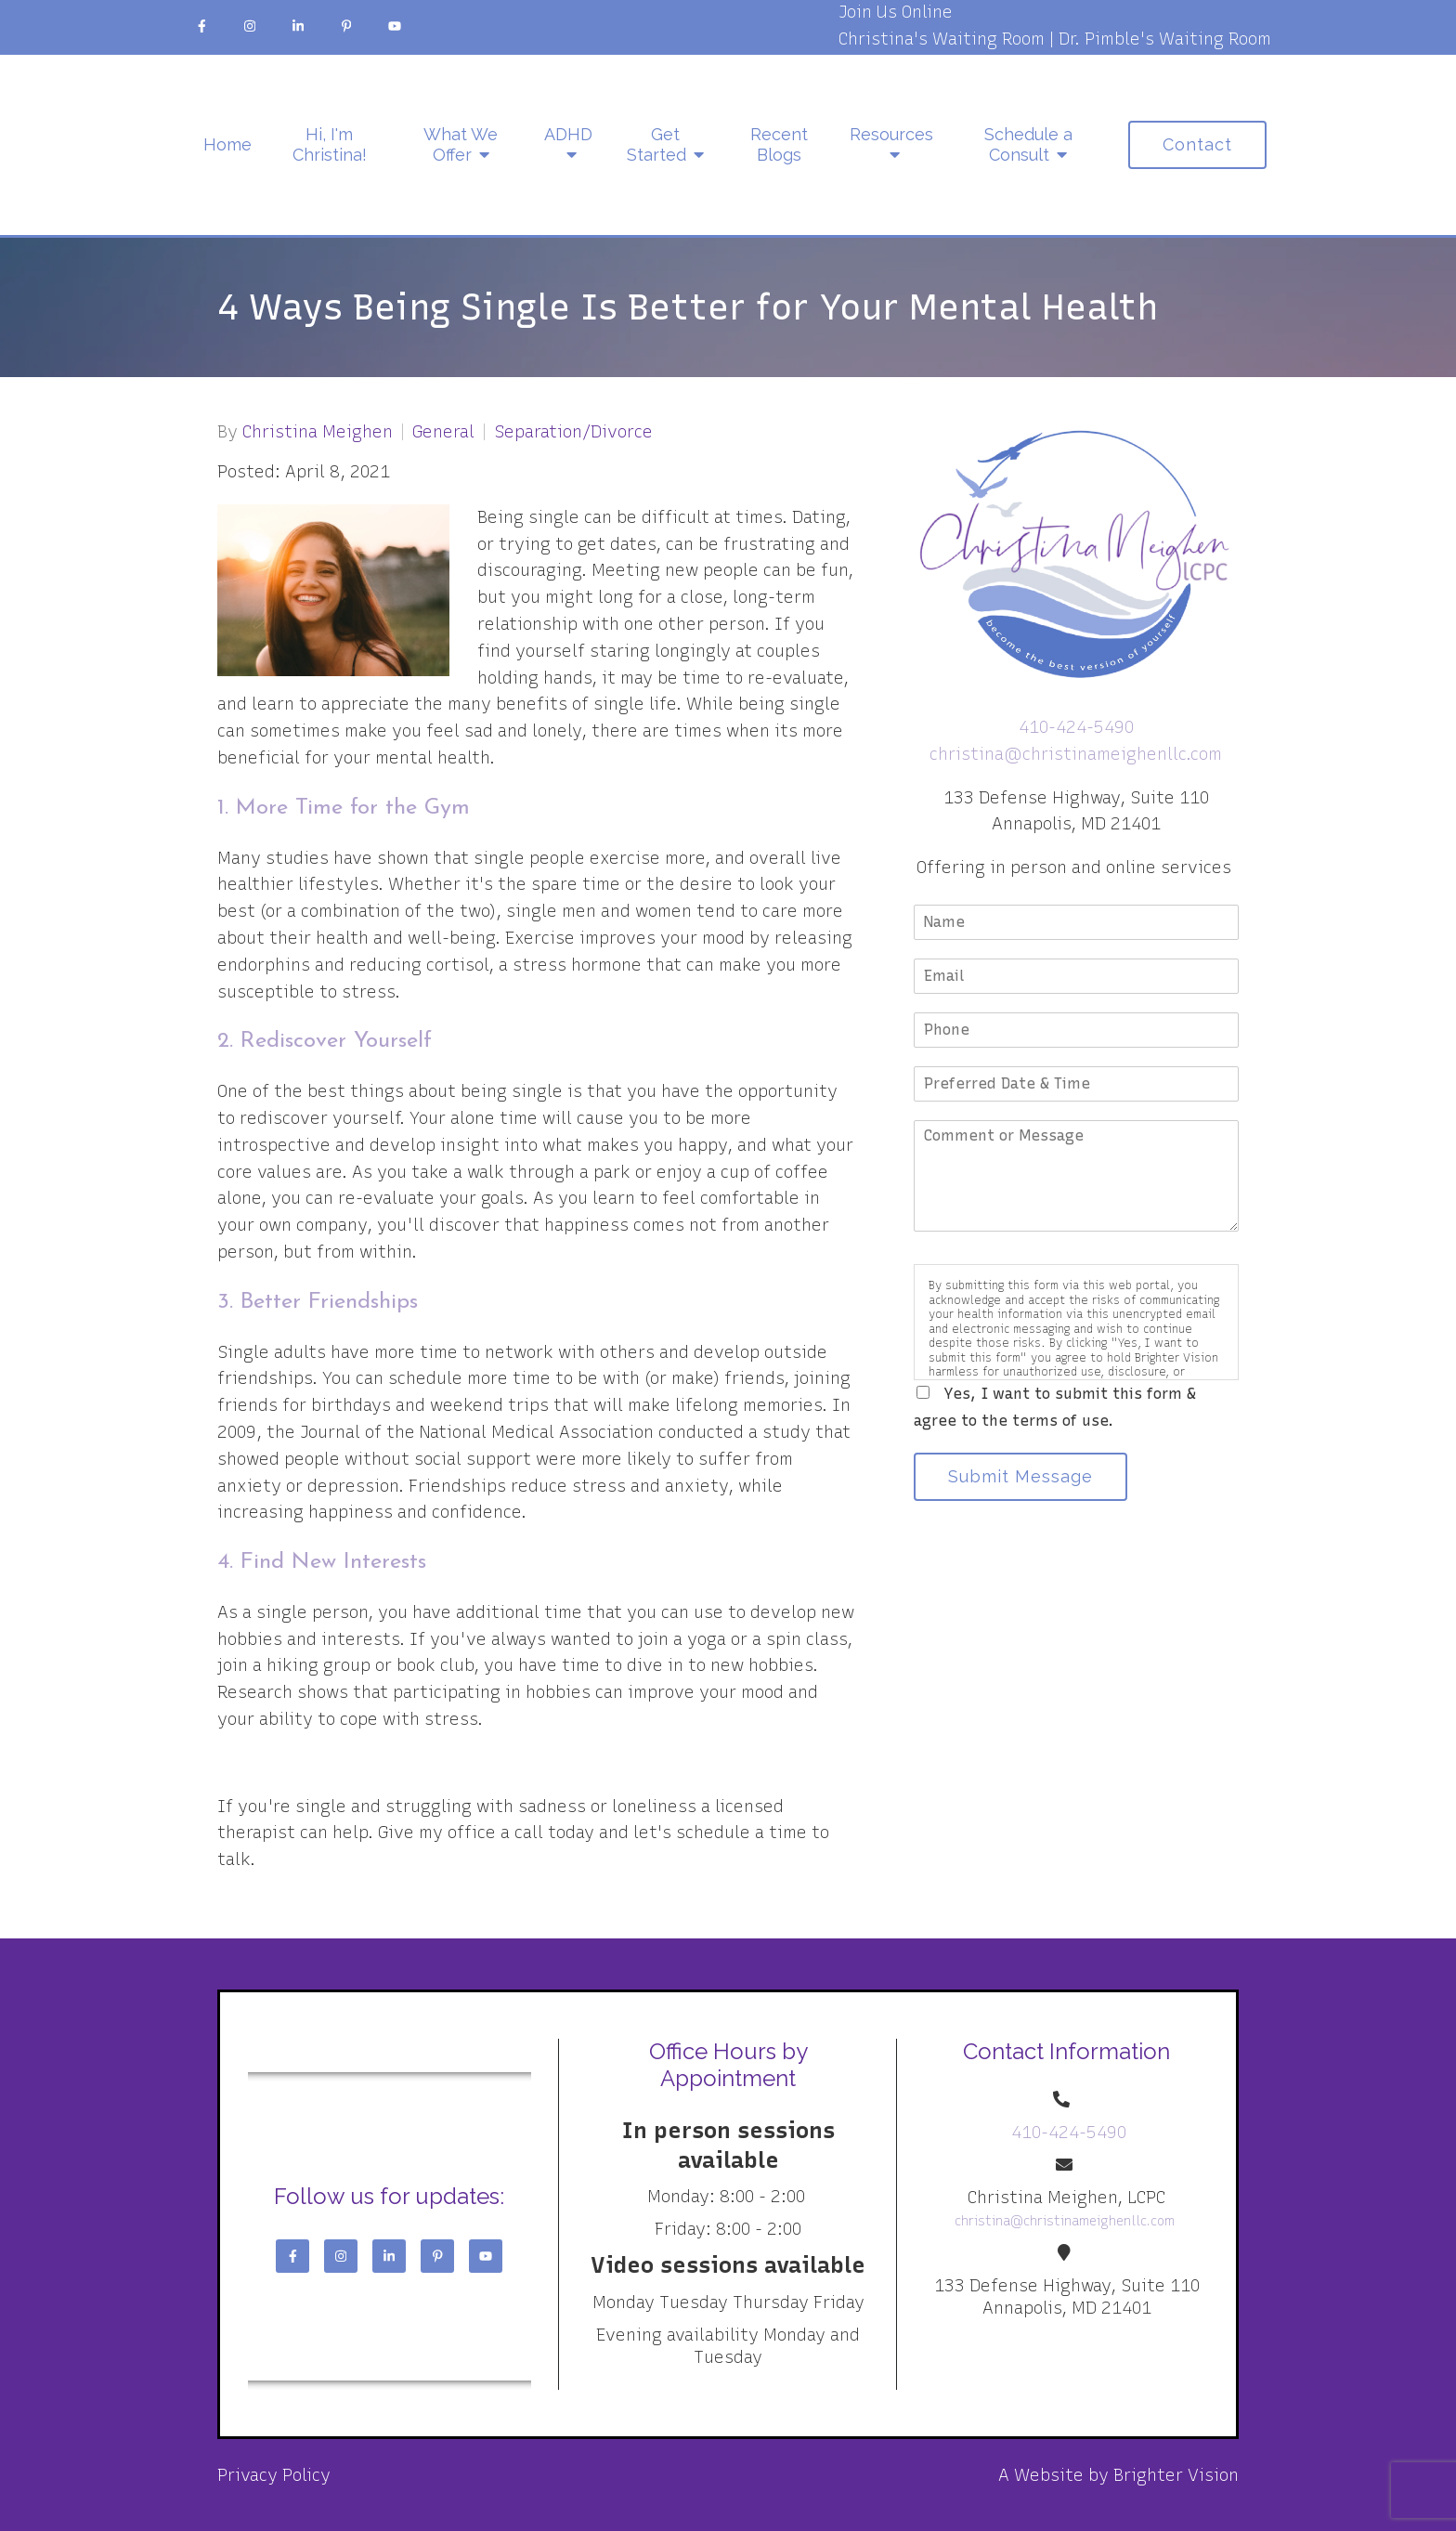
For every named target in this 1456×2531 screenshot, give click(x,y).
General (443, 432)
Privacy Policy (274, 2475)
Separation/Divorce (573, 432)
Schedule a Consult (1028, 144)
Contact (1197, 144)
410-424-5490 (1076, 727)
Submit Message (1020, 1476)
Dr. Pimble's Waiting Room (1165, 39)
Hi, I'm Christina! (329, 144)
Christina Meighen (317, 432)
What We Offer (460, 144)
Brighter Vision (1176, 2475)
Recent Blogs (779, 144)
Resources (891, 134)
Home (227, 144)
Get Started (656, 144)
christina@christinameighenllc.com (1076, 754)
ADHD (568, 134)
